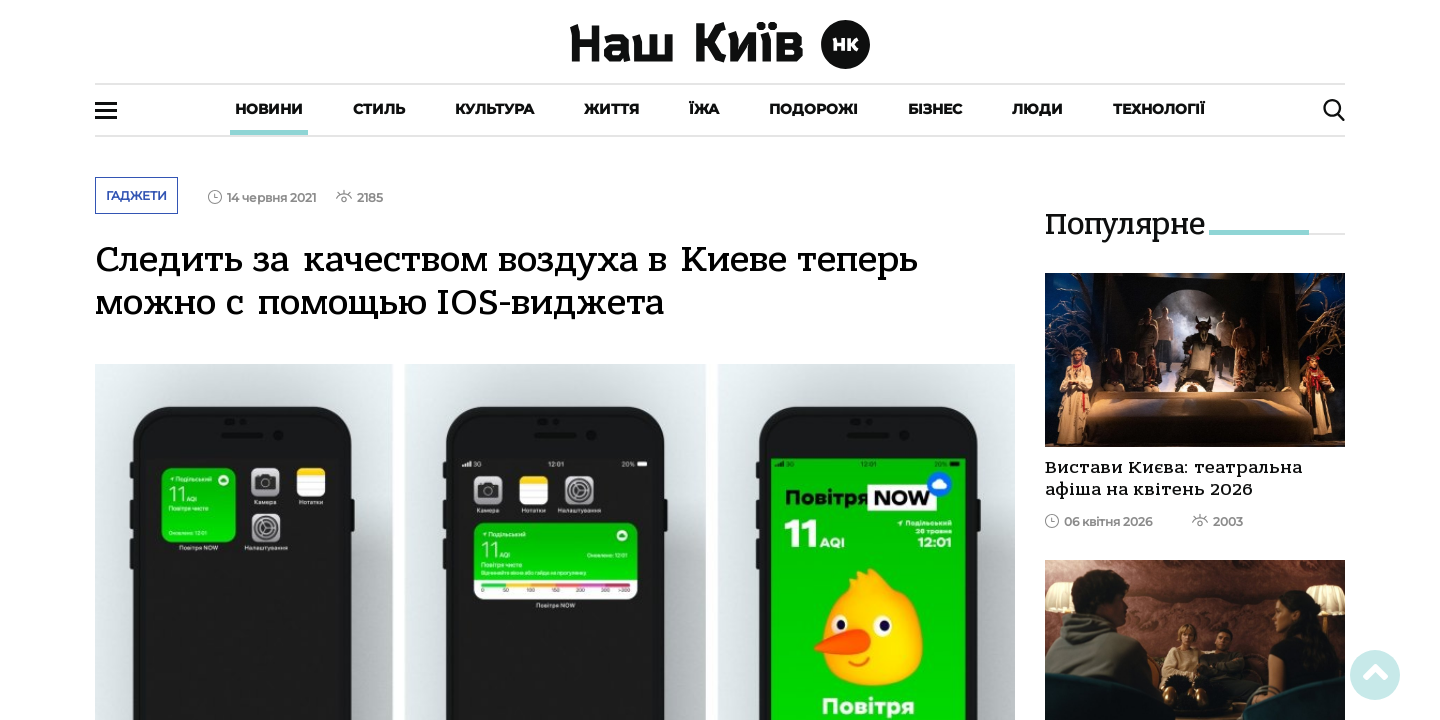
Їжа (704, 109)
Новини (269, 109)
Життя (611, 109)
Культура (494, 109)
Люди (1037, 109)
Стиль (379, 109)
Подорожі (813, 109)
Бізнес (935, 109)
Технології (1159, 109)
